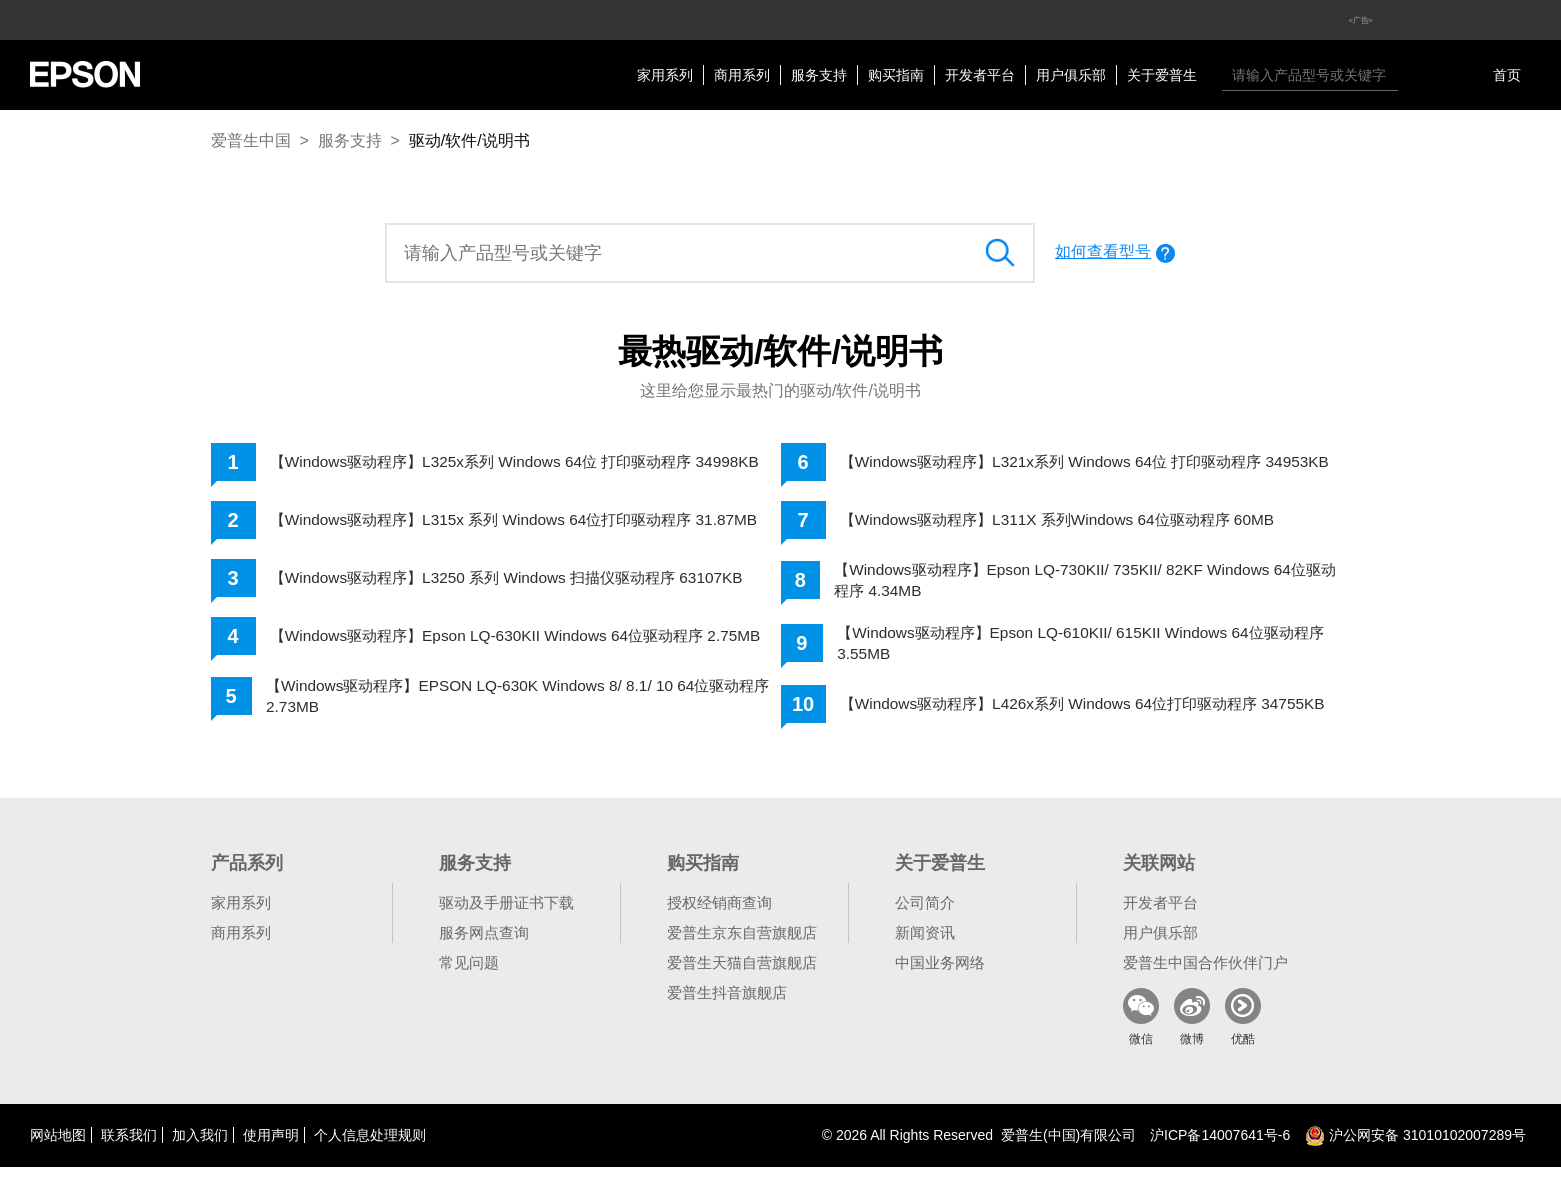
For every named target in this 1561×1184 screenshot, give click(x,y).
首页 (1507, 75)
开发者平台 (980, 75)
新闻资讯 (925, 949)
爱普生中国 (251, 140)
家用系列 (665, 75)
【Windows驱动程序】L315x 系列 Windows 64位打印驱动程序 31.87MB (492, 528)
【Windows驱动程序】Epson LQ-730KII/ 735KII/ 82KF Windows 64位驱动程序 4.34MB (1088, 586)
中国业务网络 (940, 979)
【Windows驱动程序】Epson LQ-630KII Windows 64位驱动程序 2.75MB (497, 651)
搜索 (1418, 75)
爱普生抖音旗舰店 (727, 1009)
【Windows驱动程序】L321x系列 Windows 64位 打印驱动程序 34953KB (1062, 464)
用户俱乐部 (1071, 75)
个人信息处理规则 (370, 1152)
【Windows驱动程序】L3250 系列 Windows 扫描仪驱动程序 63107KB (520, 590)
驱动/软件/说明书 (469, 140)
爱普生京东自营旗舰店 (742, 949)
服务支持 (819, 75)
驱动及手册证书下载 (506, 919)
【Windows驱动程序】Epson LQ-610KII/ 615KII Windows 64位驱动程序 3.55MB (1091, 651)
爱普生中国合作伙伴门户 (1205, 979)
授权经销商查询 (719, 919)
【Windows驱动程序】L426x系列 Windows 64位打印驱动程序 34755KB (1060, 716)
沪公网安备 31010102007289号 (1415, 1152)
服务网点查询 (484, 949)
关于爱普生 (1162, 75)
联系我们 (129, 1152)
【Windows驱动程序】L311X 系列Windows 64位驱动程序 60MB (1069, 525)
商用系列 (742, 75)
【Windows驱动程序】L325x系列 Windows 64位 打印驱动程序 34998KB (492, 464)
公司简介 (925, 919)
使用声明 (271, 1152)
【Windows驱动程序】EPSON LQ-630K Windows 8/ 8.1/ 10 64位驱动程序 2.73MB (521, 716)
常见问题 (469, 979)
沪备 (1220, 1152)
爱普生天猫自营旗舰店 (742, 979)
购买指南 (896, 75)
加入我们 (200, 1152)
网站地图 (58, 1152)
